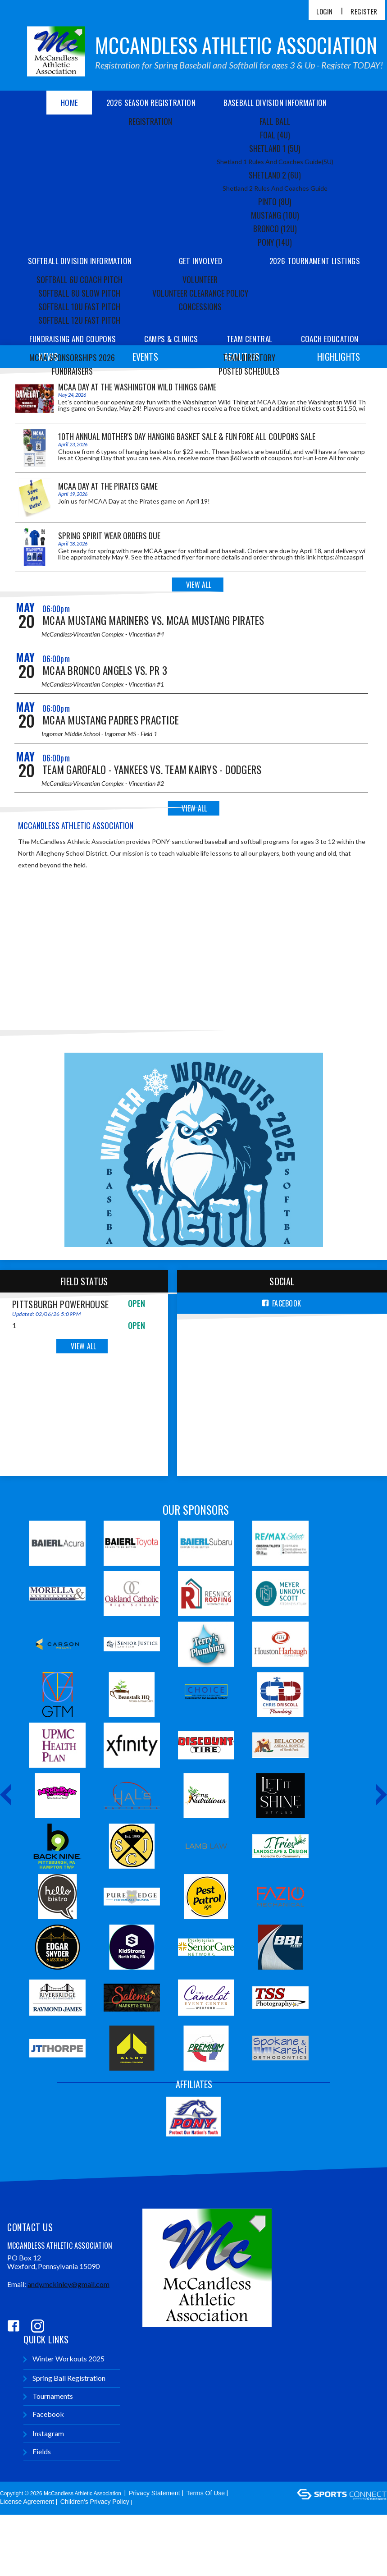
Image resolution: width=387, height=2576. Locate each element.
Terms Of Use (206, 2494)
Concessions (200, 306)
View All (198, 584)
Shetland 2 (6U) (275, 175)
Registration (150, 121)
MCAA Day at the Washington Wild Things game (137, 387)
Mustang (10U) (275, 215)
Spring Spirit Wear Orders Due (109, 536)
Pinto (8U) (274, 201)
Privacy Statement (154, 2494)
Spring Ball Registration (64, 2379)
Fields (37, 2453)
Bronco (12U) (275, 228)
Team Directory (249, 357)
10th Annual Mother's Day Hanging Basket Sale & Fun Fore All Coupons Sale (186, 436)
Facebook (43, 2415)
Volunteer (200, 279)
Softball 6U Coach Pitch (79, 279)
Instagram (43, 2434)
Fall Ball (275, 121)
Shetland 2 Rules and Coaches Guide (275, 188)
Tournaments (48, 2397)
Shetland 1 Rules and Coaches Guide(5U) (275, 161)
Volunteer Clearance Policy (200, 293)
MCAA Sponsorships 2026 (72, 357)
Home (69, 102)
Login (324, 11)
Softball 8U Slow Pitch (79, 293)
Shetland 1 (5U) (274, 148)
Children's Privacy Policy (94, 2502)
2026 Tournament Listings (314, 260)
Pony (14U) (275, 242)
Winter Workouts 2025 (64, 2360)
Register (364, 11)
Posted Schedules (249, 371)
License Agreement (27, 2502)
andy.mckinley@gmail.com (68, 2285)
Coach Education (330, 338)
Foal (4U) (275, 135)
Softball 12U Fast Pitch (79, 320)
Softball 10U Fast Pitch (79, 306)
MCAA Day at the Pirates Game (108, 486)
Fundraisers (72, 371)
